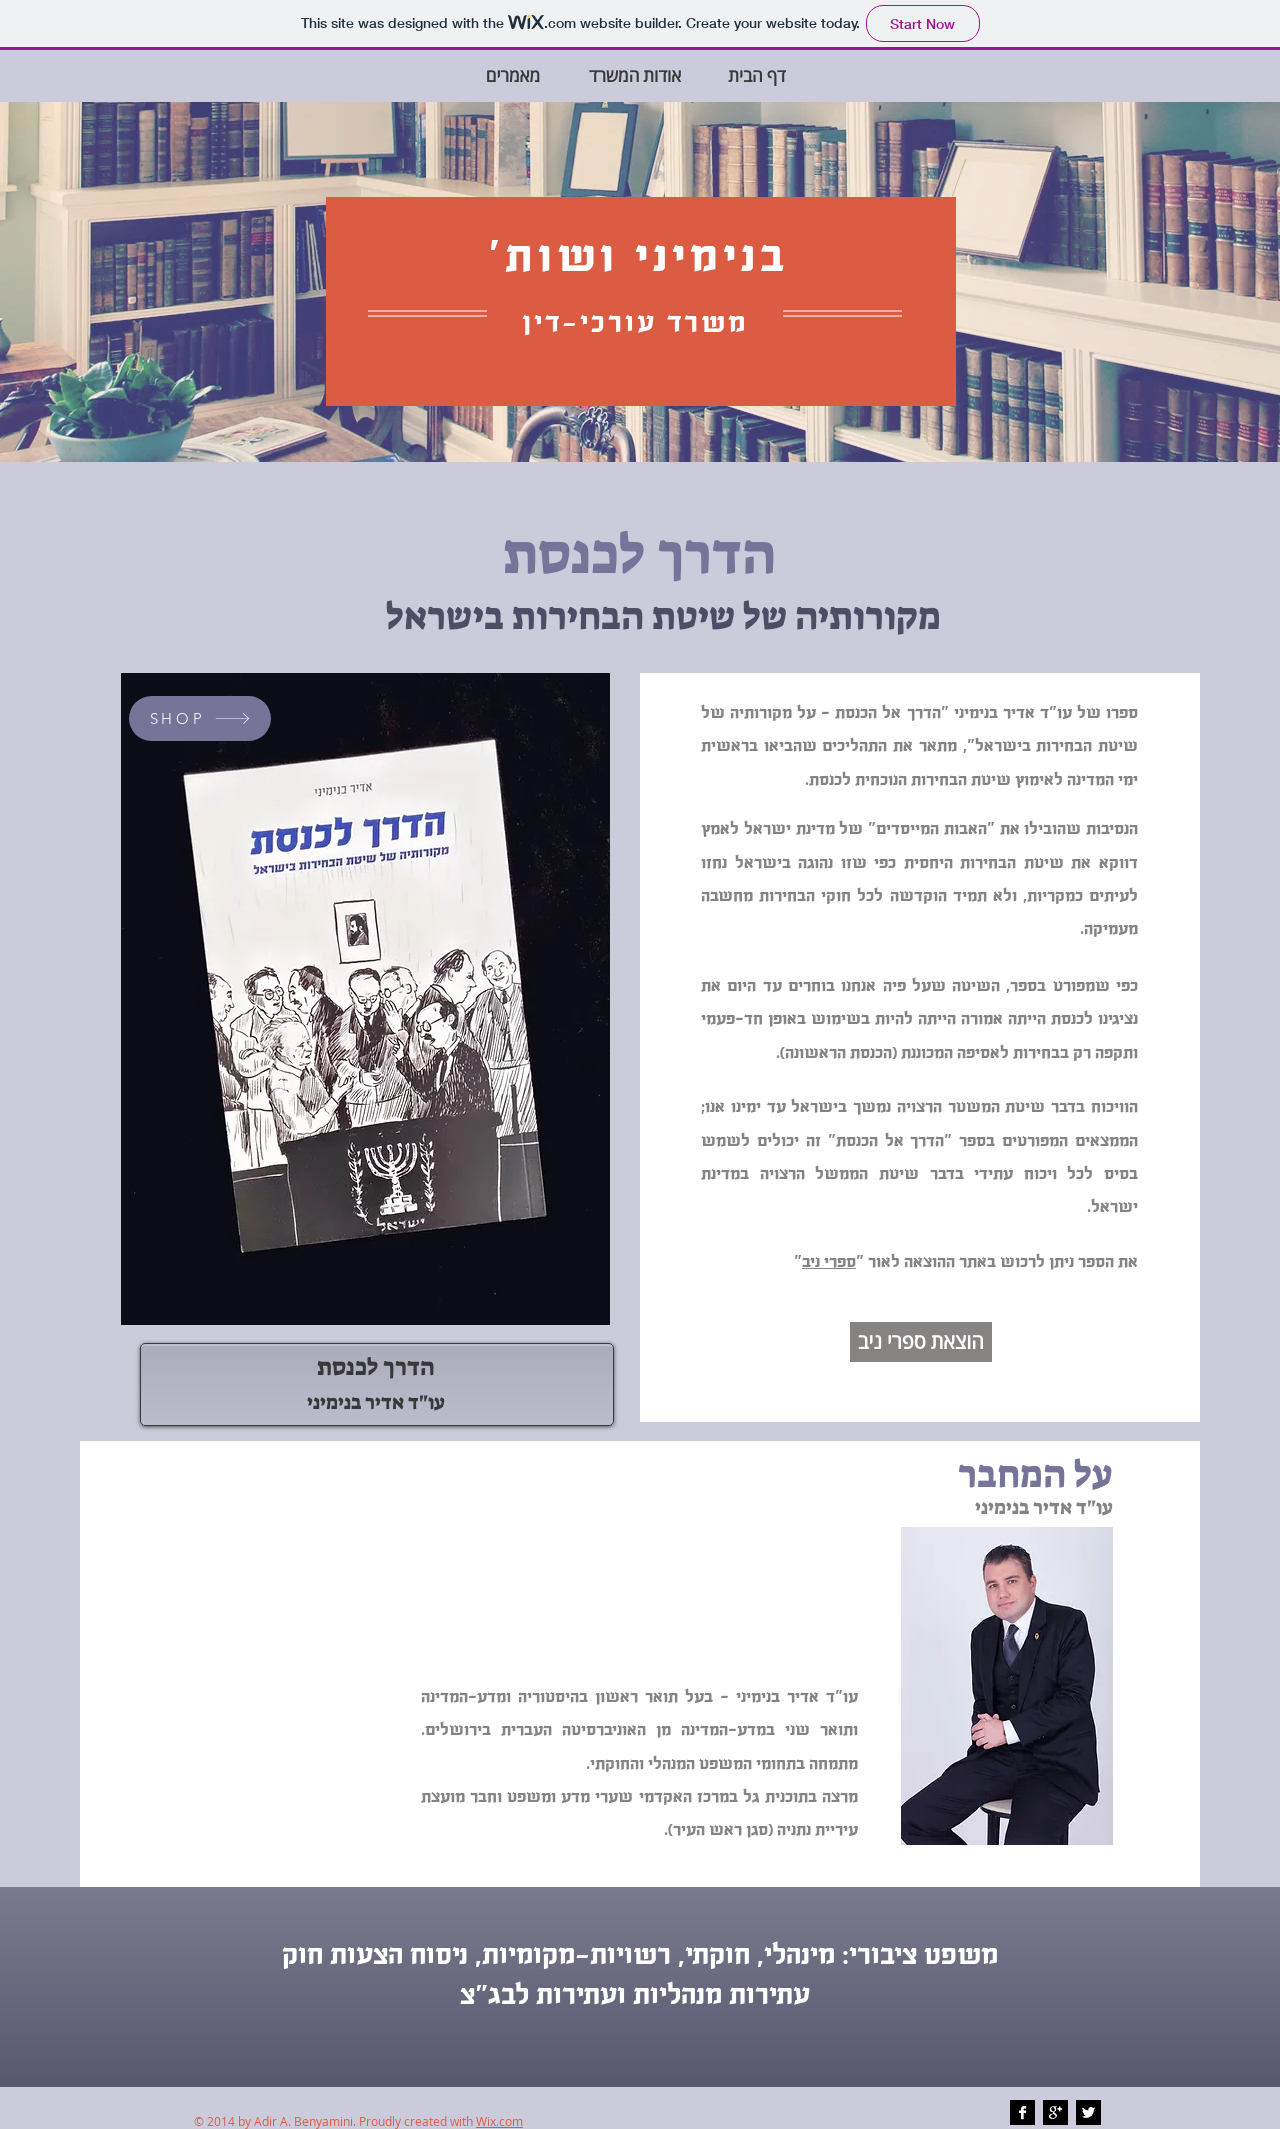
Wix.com (499, 2121)
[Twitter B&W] (1088, 2112)
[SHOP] (200, 718)
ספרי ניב (829, 1262)
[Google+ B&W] (1055, 2112)
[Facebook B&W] (1022, 2112)
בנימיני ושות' (638, 257)
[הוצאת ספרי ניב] (921, 1342)
